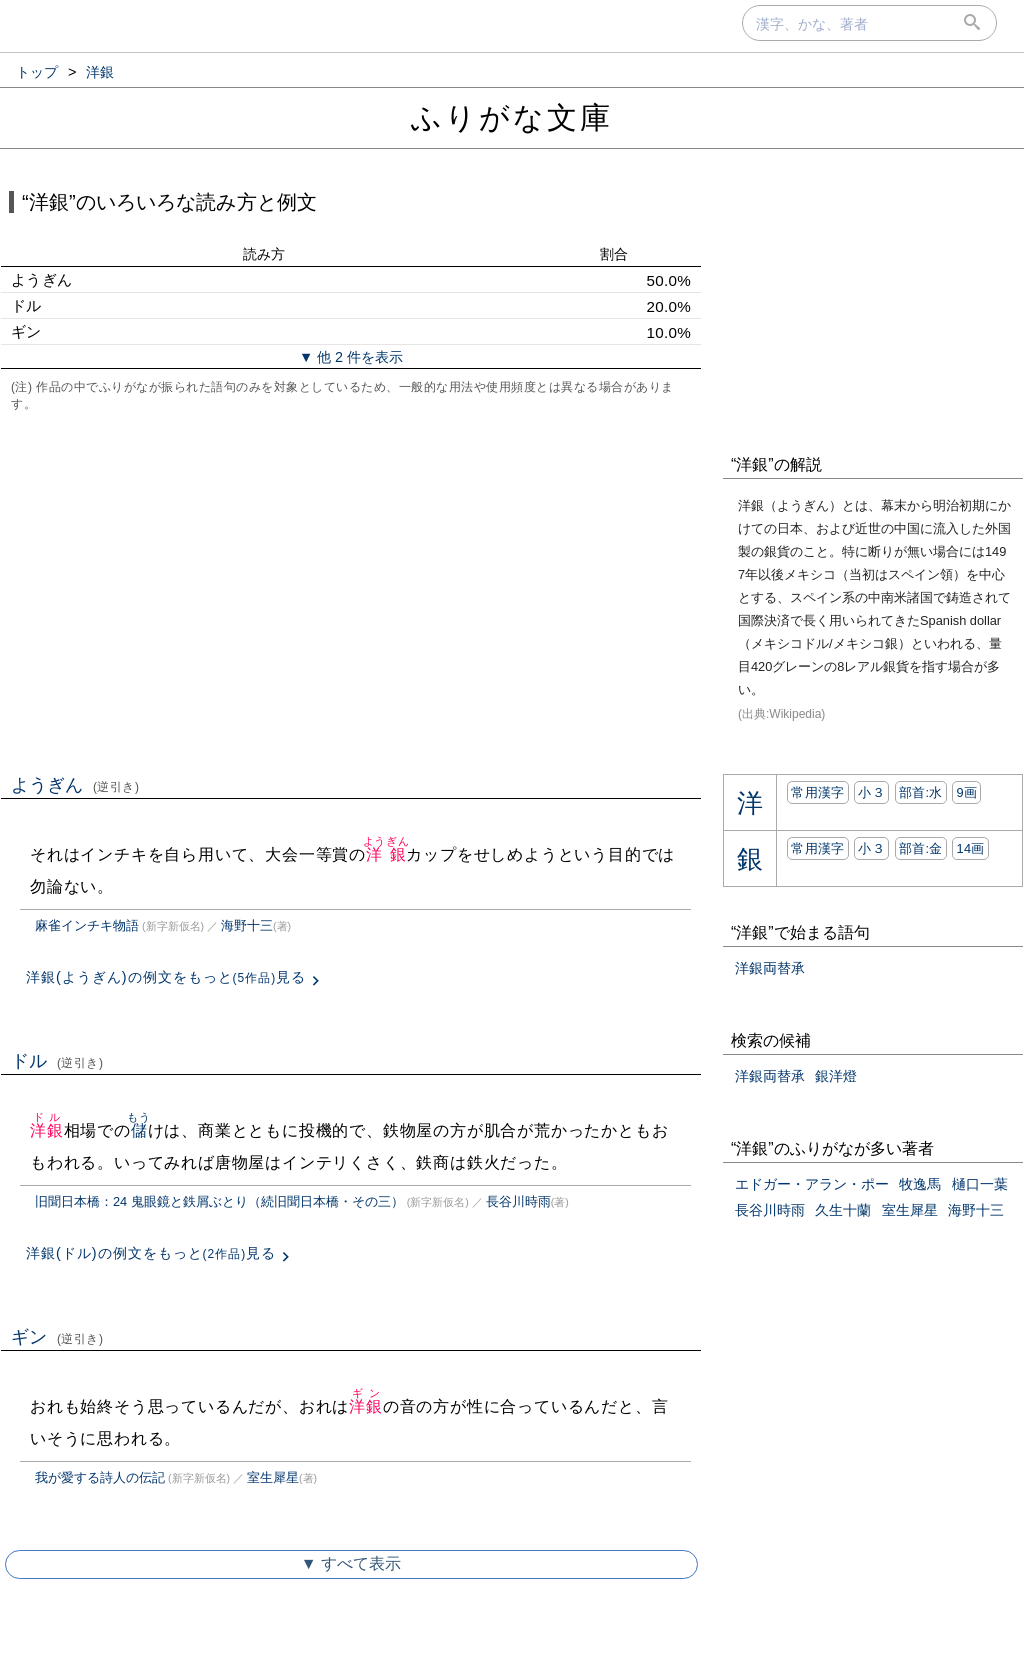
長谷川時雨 (518, 1201)
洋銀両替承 (770, 968)
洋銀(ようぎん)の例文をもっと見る (166, 977)
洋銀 (386, 854)
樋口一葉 (980, 1184)
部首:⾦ (921, 848)
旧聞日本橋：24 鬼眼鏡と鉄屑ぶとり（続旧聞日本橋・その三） (219, 1201)
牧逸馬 (920, 1184)
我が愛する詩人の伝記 (100, 1477)
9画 (966, 792)
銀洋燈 (836, 1076)
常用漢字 (817, 792)
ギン (57, 1337)
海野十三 (247, 925)
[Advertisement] (351, 591)
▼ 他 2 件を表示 (351, 357)
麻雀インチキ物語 (87, 925)
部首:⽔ (921, 792)
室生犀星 (273, 1477)
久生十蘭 (843, 1210)
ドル (57, 1061)
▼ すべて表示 (351, 1563)
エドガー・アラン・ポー (812, 1184)
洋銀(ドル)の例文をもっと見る (151, 1253)
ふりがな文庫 (512, 117)
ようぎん (75, 785)
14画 (970, 848)
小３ (871, 792)
